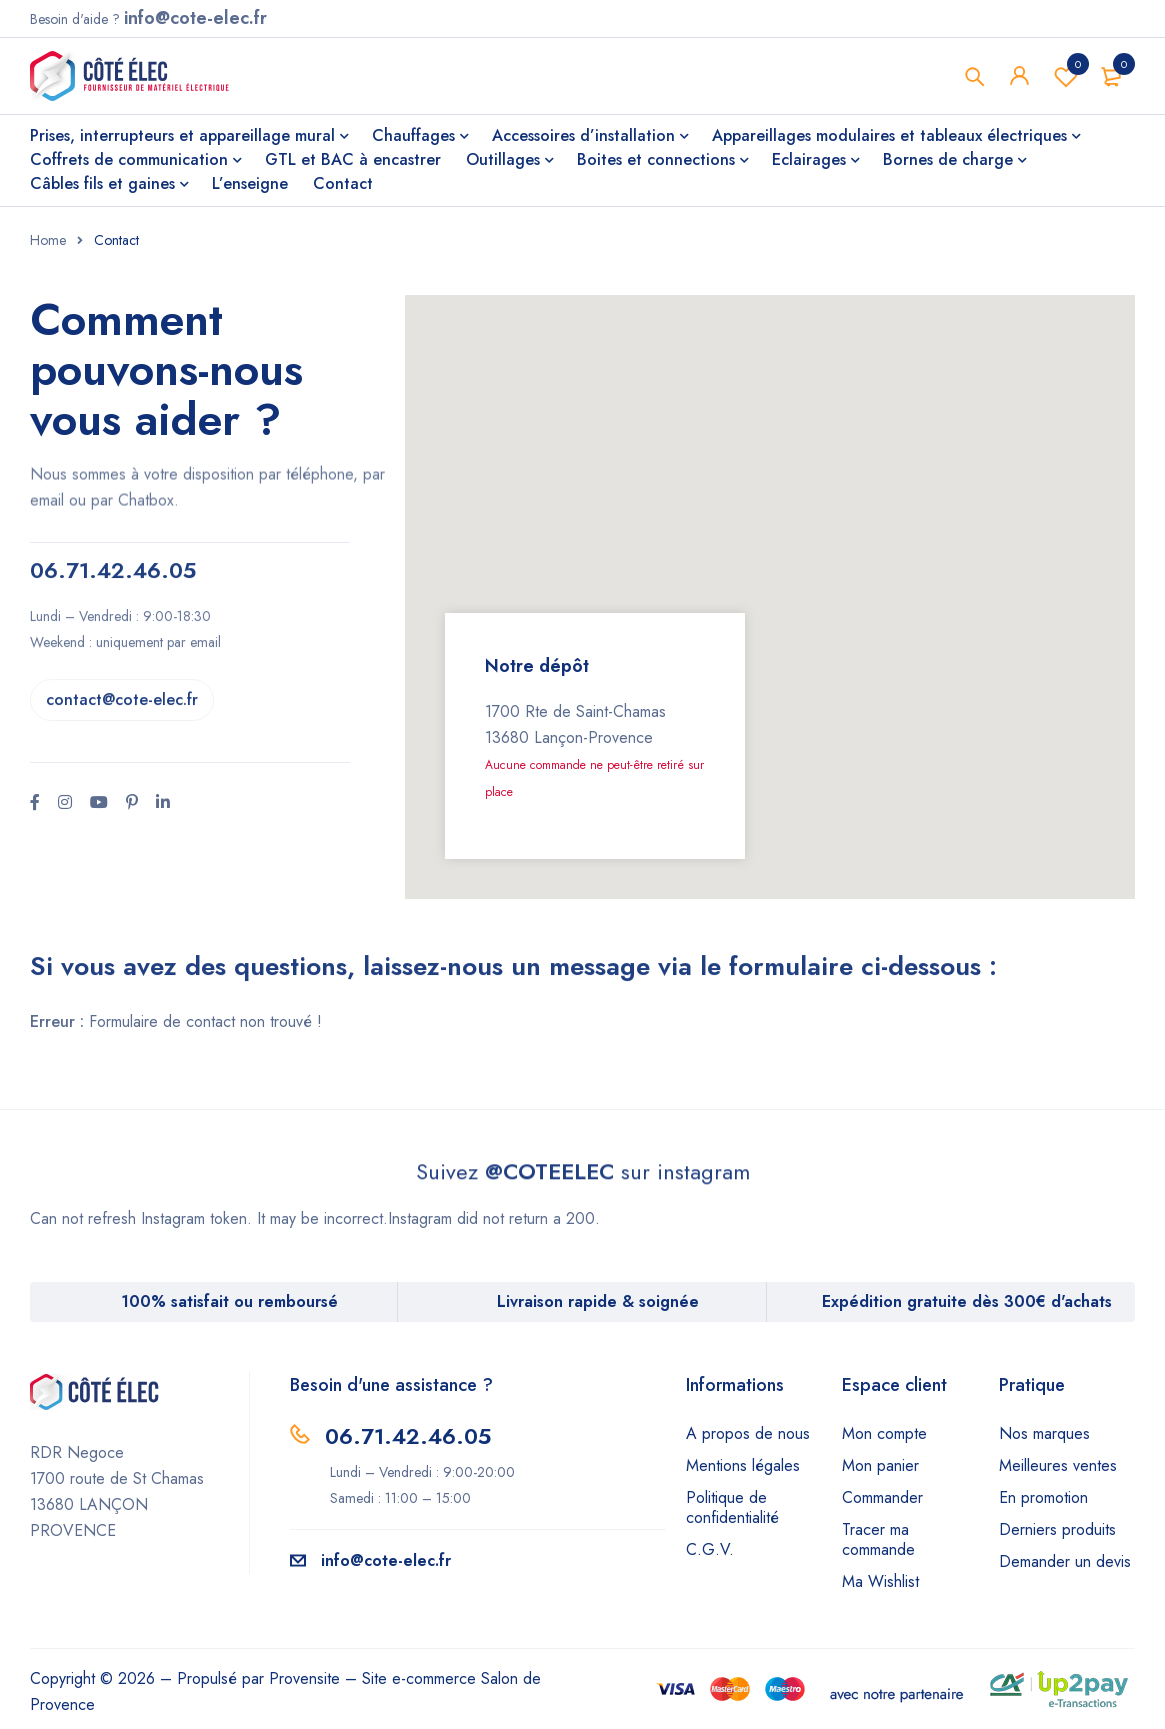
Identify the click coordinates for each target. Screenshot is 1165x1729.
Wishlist (1066, 76)
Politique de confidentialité (732, 1507)
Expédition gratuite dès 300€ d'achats (967, 1301)
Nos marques (1044, 1433)
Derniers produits (1057, 1529)
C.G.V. (710, 1549)
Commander (882, 1497)
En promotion (1043, 1497)
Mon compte (884, 1433)
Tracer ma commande (878, 1539)
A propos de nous (748, 1433)
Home (48, 240)
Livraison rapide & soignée (598, 1301)
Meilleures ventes (1058, 1465)
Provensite (304, 1678)
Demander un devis (1065, 1561)
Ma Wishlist (880, 1581)
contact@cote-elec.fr (122, 594)
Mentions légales (743, 1465)
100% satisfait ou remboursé (229, 1301)
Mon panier (880, 1465)
